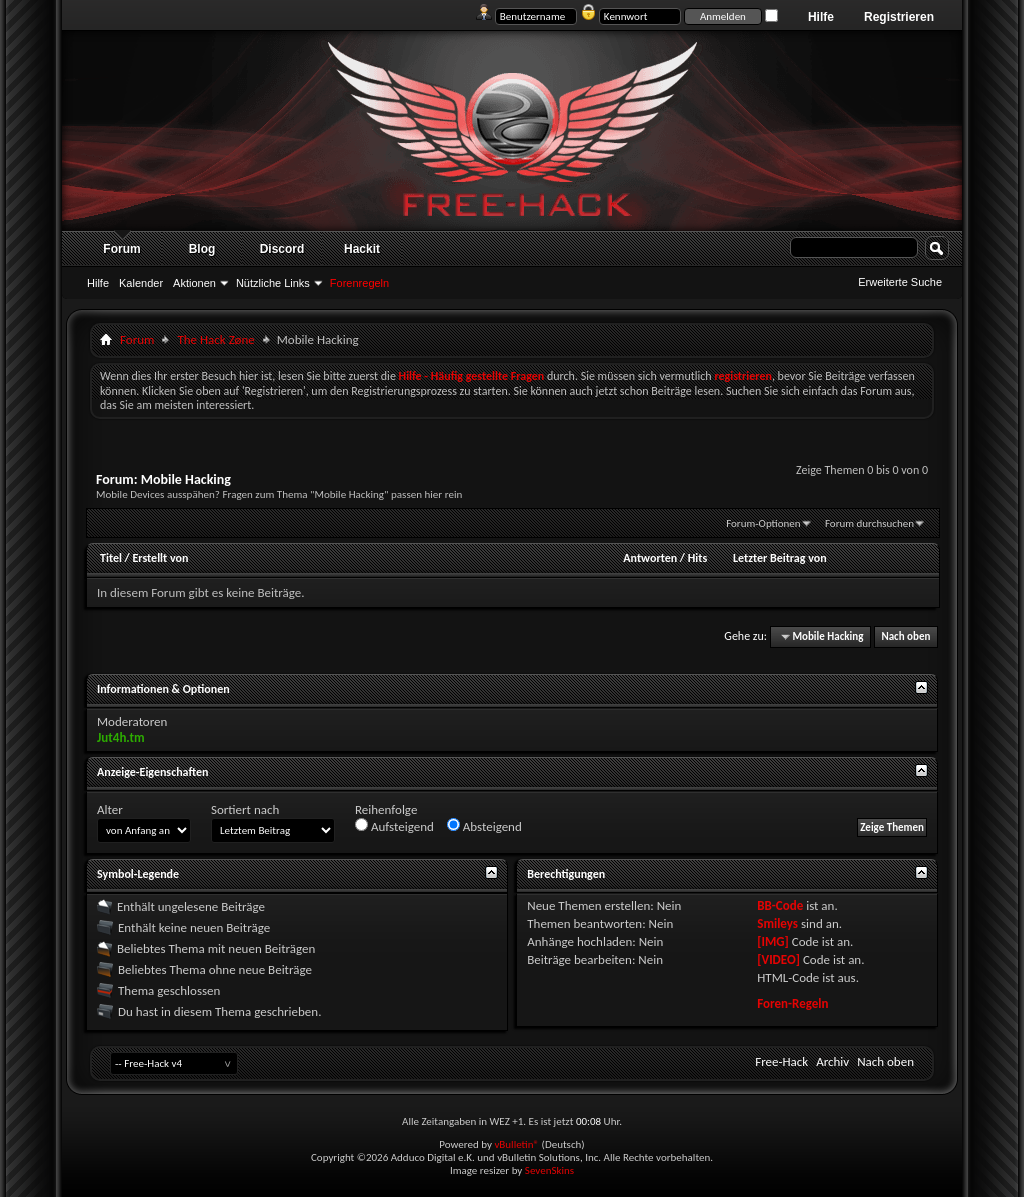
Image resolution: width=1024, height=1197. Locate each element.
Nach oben (905, 636)
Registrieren (899, 17)
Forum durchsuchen (869, 523)
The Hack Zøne (215, 339)
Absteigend (484, 826)
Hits (697, 558)
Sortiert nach (245, 809)
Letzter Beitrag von (780, 558)
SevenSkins (549, 1170)
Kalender (141, 283)
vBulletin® (516, 1144)
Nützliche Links (273, 283)
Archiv (832, 1061)
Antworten (650, 558)
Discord (282, 249)
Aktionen (194, 283)
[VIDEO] (778, 959)
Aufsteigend (394, 826)
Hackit (362, 249)
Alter (110, 809)
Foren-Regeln (792, 1003)
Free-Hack (781, 1061)
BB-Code (780, 905)
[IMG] (773, 941)
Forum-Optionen (763, 523)
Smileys (777, 923)
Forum (121, 249)
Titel (111, 558)
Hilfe (821, 17)
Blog (202, 249)
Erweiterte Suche (900, 282)
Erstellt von (160, 558)
